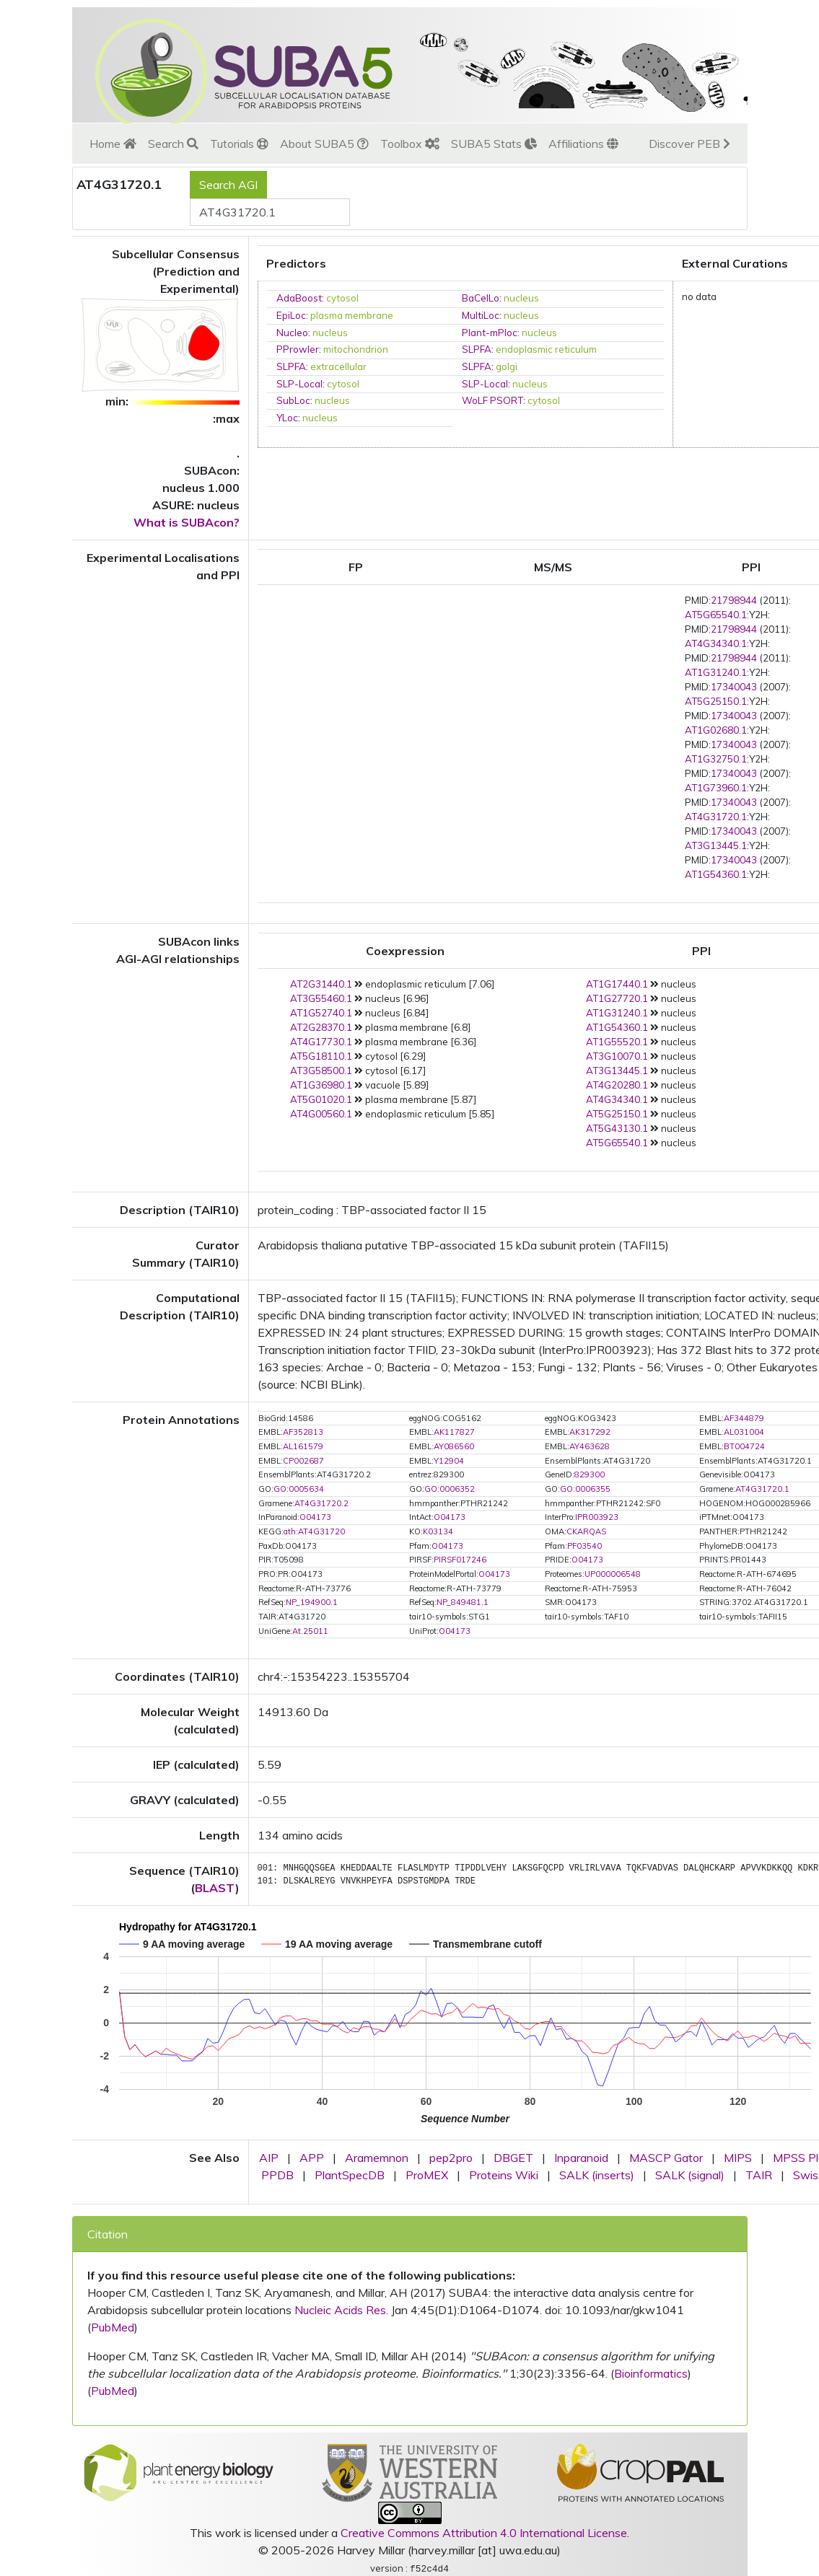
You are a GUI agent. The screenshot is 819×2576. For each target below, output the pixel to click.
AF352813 (303, 1432)
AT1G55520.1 (617, 1041)
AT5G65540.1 (716, 614)
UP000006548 (612, 1574)
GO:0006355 (585, 1489)
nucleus (521, 298)
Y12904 (449, 1461)
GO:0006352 (449, 1489)
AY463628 (589, 1446)
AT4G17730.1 (321, 1041)
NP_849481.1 (463, 1602)
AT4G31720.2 (321, 1503)
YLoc (287, 417)
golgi (506, 366)
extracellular (338, 366)
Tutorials (239, 143)
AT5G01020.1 (321, 1099)
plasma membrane (351, 315)
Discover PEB (689, 143)
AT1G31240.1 (716, 672)
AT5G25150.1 (716, 701)
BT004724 (744, 1446)
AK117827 (454, 1432)
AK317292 (589, 1432)
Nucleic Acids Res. (341, 2310)
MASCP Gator (666, 2157)
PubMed (112, 2327)
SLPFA (476, 349)
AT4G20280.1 (617, 1085)
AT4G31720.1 (716, 816)
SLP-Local (299, 384)
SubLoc (293, 400)
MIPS (738, 2157)
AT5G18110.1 (321, 1056)
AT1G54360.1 (716, 874)
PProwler (297, 349)
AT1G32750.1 (716, 759)
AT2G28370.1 (321, 1027)
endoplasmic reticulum (546, 349)
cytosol (342, 298)
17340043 (734, 687)
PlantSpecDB (350, 2175)
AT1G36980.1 (321, 1085)
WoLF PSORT (492, 400)
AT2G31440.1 (321, 984)
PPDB (277, 2175)
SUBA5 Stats (494, 143)
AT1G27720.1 (617, 998)
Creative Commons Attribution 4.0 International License (484, 2533)
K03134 (438, 1531)
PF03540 (584, 1546)
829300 (589, 1474)
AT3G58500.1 (321, 1070)
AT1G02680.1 (716, 730)
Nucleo (292, 332)
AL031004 (744, 1432)
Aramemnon (376, 2157)
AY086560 (454, 1446)
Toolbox (409, 143)
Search (173, 143)
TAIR (758, 2175)
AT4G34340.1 (716, 643)
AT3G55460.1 (321, 998)
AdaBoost (299, 298)
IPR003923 (596, 1517)
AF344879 (744, 1418)
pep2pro (451, 2157)
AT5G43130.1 (617, 1128)
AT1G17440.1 (617, 984)
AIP (269, 2157)
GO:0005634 (298, 1489)
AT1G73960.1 (716, 788)
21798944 (734, 600)
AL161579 (303, 1446)
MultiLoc (480, 315)
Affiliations (583, 143)
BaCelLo (480, 298)
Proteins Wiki (503, 2175)
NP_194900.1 (312, 1602)
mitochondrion (355, 349)
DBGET (513, 2157)
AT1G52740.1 (321, 1013)
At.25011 (310, 1631)
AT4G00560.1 (321, 1114)
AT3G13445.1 (716, 845)
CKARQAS (586, 1531)
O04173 (315, 1517)
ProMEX (427, 2175)
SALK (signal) (689, 2175)
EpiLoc (291, 315)
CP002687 (303, 1461)
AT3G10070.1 (617, 1056)
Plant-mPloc (489, 332)
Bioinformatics (651, 2373)
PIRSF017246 (460, 1560)
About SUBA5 (324, 143)
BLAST (215, 1888)
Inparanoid (581, 2157)
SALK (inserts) (596, 2175)
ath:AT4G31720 (314, 1531)
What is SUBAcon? (186, 522)
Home (112, 143)
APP (311, 2157)
